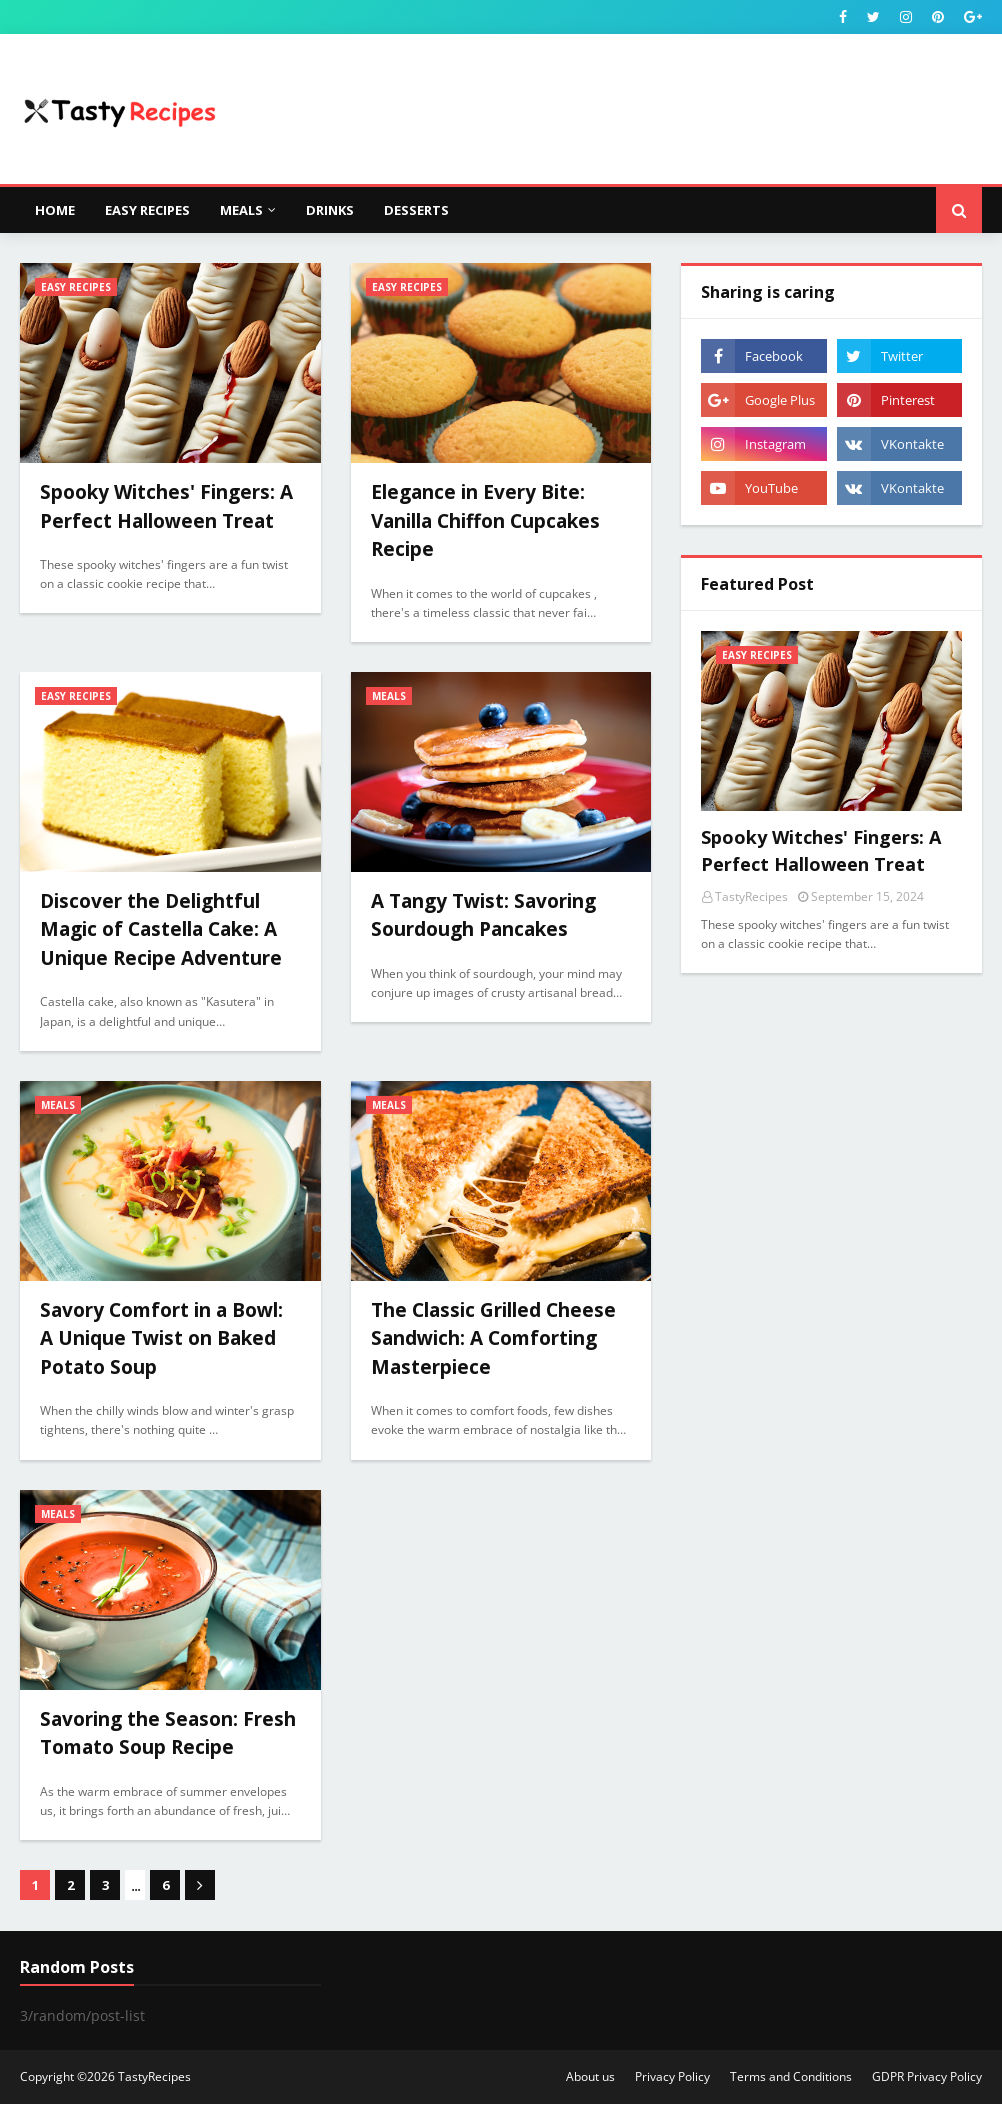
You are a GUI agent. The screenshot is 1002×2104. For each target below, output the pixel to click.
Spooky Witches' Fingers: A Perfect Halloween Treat (821, 850)
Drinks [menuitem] (330, 210)
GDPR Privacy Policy (927, 2076)
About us (590, 2076)
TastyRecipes (154, 2076)
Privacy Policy (672, 2076)
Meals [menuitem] (241, 210)
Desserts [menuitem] (416, 210)
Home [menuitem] (55, 210)
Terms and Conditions (791, 2076)
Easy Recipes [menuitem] (147, 210)
